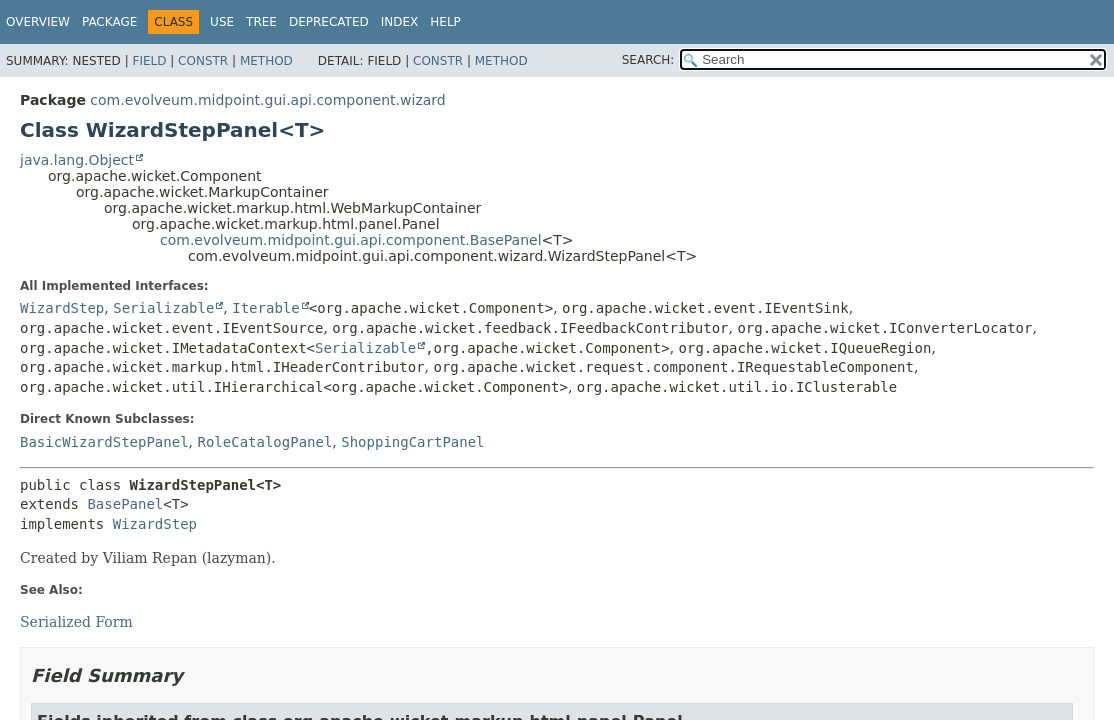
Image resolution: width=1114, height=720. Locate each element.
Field (149, 61)
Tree (261, 22)
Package (109, 22)
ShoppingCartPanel (412, 442)
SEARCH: (648, 60)
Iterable (265, 308)
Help (445, 22)
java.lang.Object (77, 160)
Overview (38, 22)
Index (400, 22)
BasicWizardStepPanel (104, 442)
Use (222, 22)
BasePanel (125, 504)
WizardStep (62, 308)
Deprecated (329, 22)
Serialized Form (76, 622)
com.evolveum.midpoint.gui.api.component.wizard (267, 100)
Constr (203, 61)
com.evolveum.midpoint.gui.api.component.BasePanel (351, 240)
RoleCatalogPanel (264, 442)
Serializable (163, 308)
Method (266, 61)
